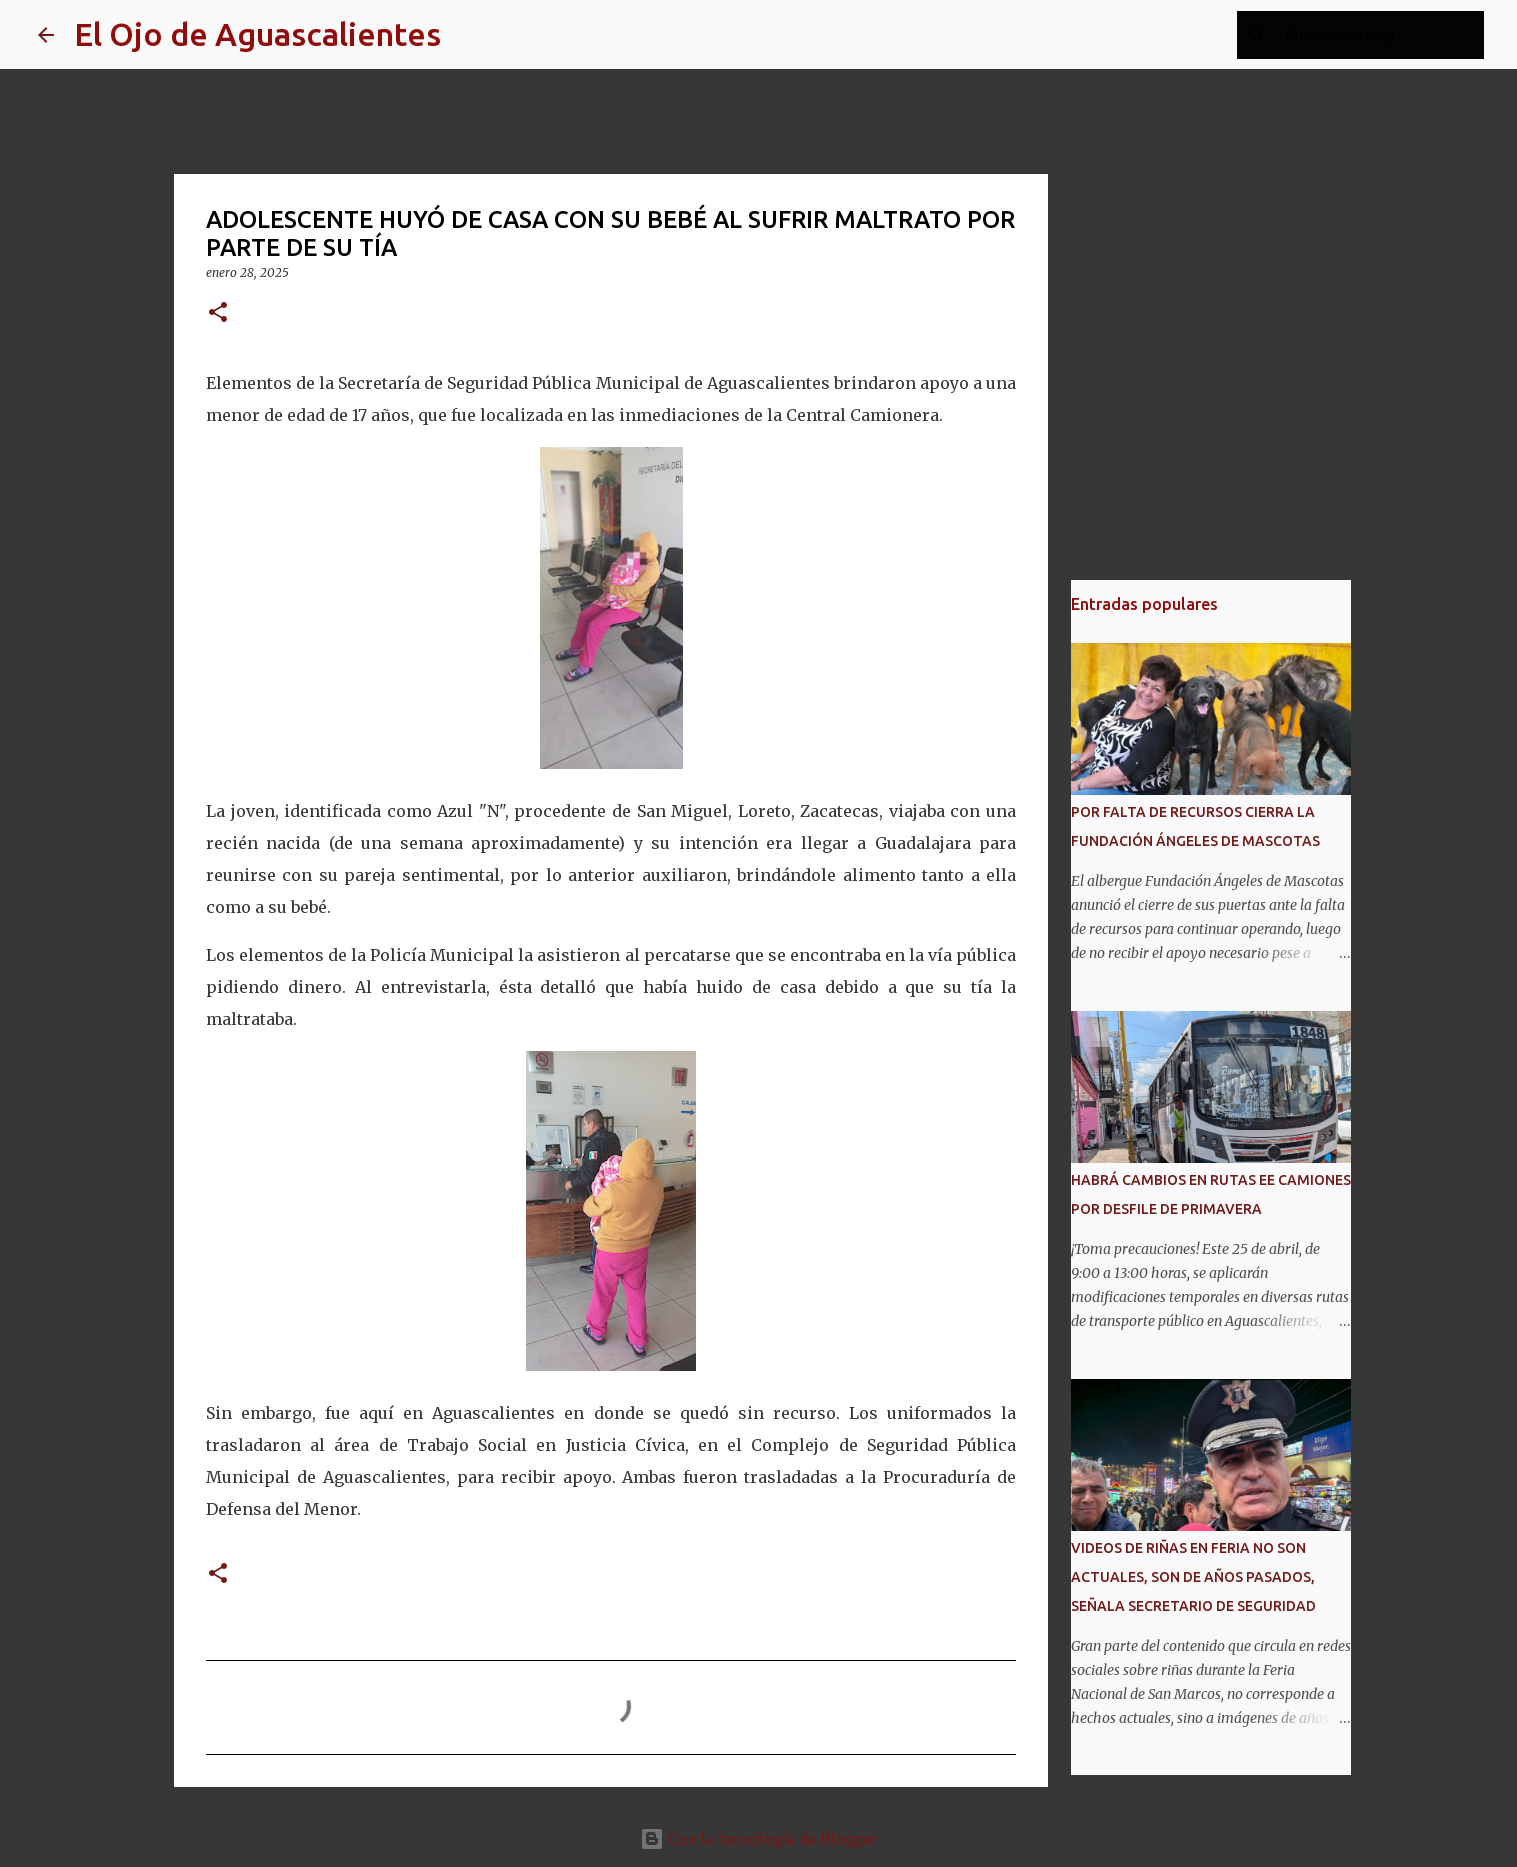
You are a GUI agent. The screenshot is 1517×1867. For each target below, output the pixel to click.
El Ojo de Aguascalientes (257, 34)
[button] (218, 313)
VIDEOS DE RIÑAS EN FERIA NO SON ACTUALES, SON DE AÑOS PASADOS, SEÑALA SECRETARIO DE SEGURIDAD (1193, 1577)
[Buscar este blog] (1379, 35)
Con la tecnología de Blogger (758, 1839)
